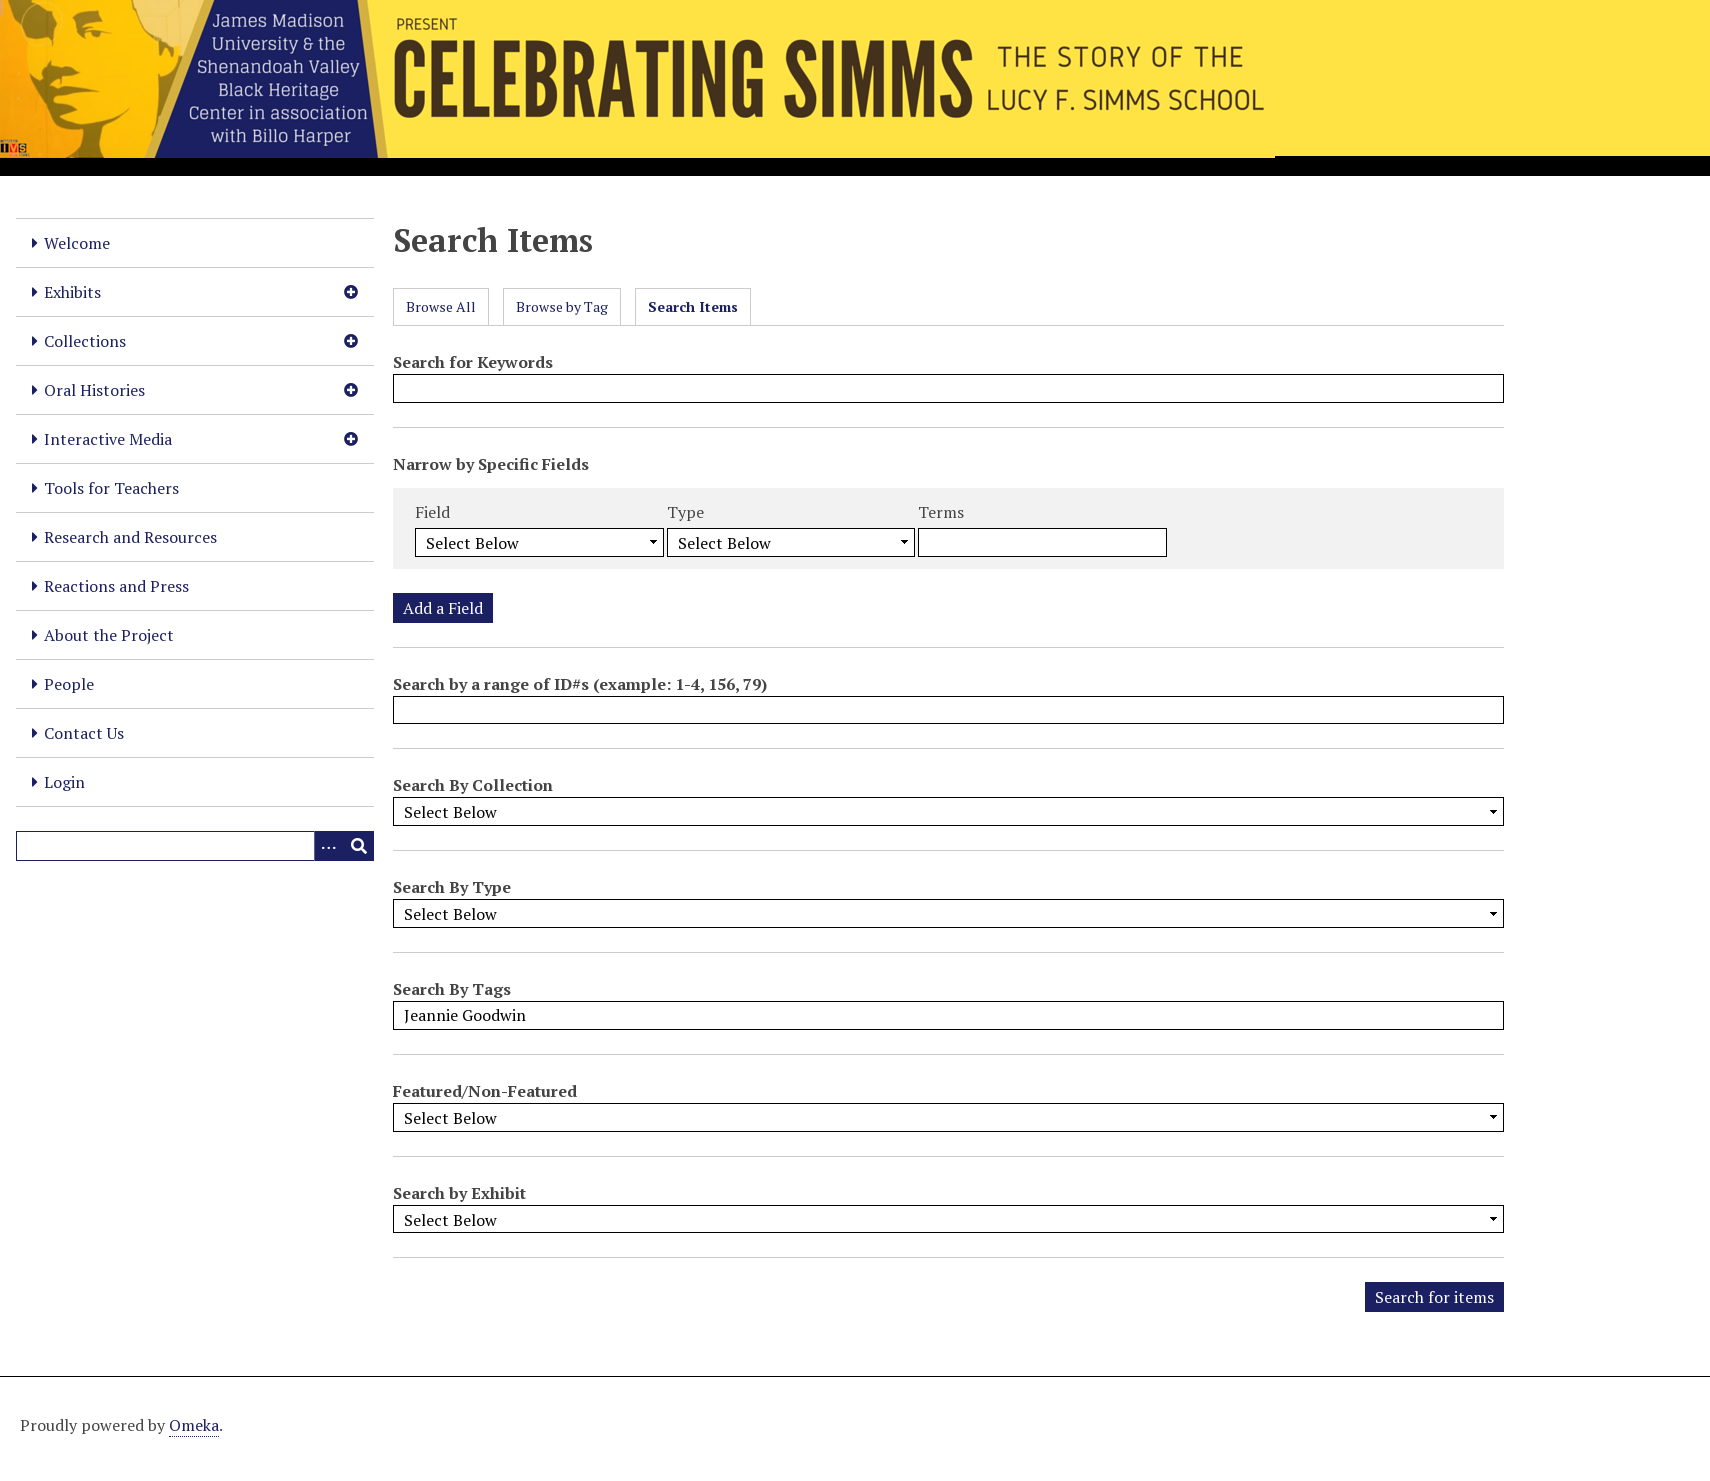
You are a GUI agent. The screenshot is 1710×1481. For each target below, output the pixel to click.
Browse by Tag (562, 306)
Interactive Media (108, 439)
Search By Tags (452, 989)
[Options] (329, 846)
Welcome (77, 243)
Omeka (194, 1425)
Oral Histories (94, 390)
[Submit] (359, 846)
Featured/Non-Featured (485, 1091)
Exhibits (72, 292)
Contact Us (84, 733)
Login (64, 782)
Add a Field (443, 608)
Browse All (441, 306)
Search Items (693, 306)
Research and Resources (130, 537)
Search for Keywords (473, 362)
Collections (85, 341)
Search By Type (452, 887)
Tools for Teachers (111, 488)
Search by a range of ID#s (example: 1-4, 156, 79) (580, 684)
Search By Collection (473, 785)
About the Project (109, 635)
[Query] (195, 846)
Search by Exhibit (459, 1193)
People (69, 684)
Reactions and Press (116, 586)
